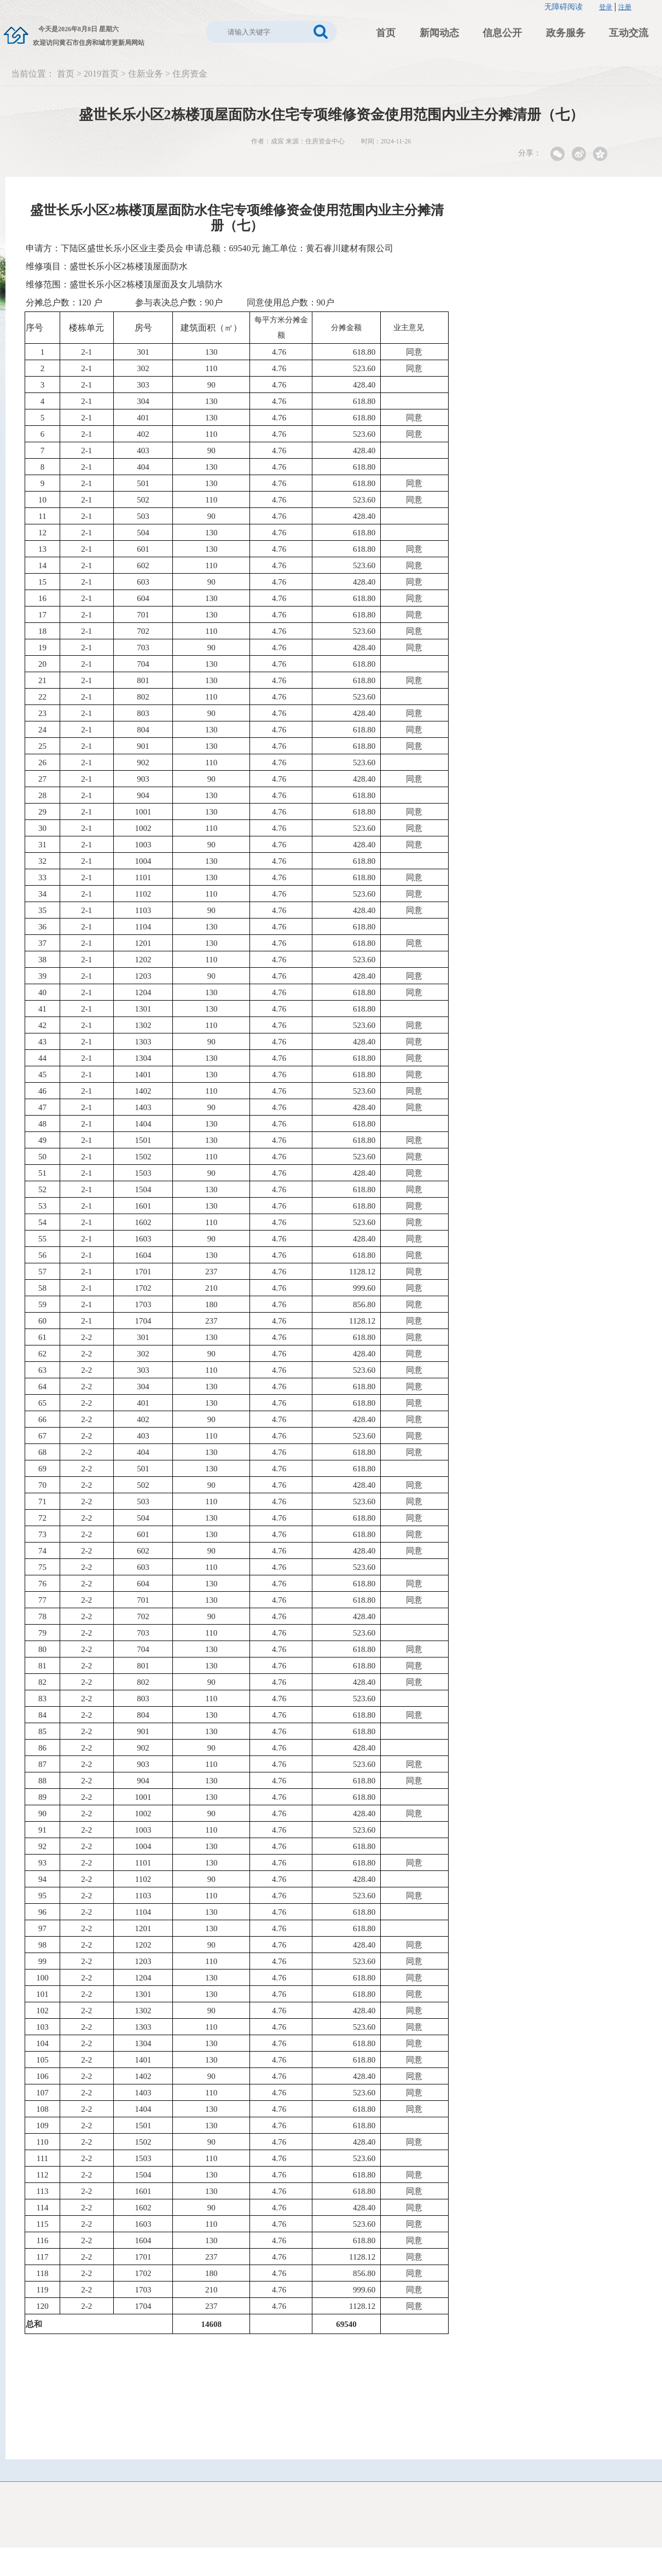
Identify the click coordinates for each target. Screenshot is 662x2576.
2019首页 (101, 73)
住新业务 (145, 73)
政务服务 (565, 32)
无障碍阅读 (563, 7)
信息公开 (502, 32)
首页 (386, 32)
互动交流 (628, 32)
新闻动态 (439, 32)
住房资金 (189, 73)
